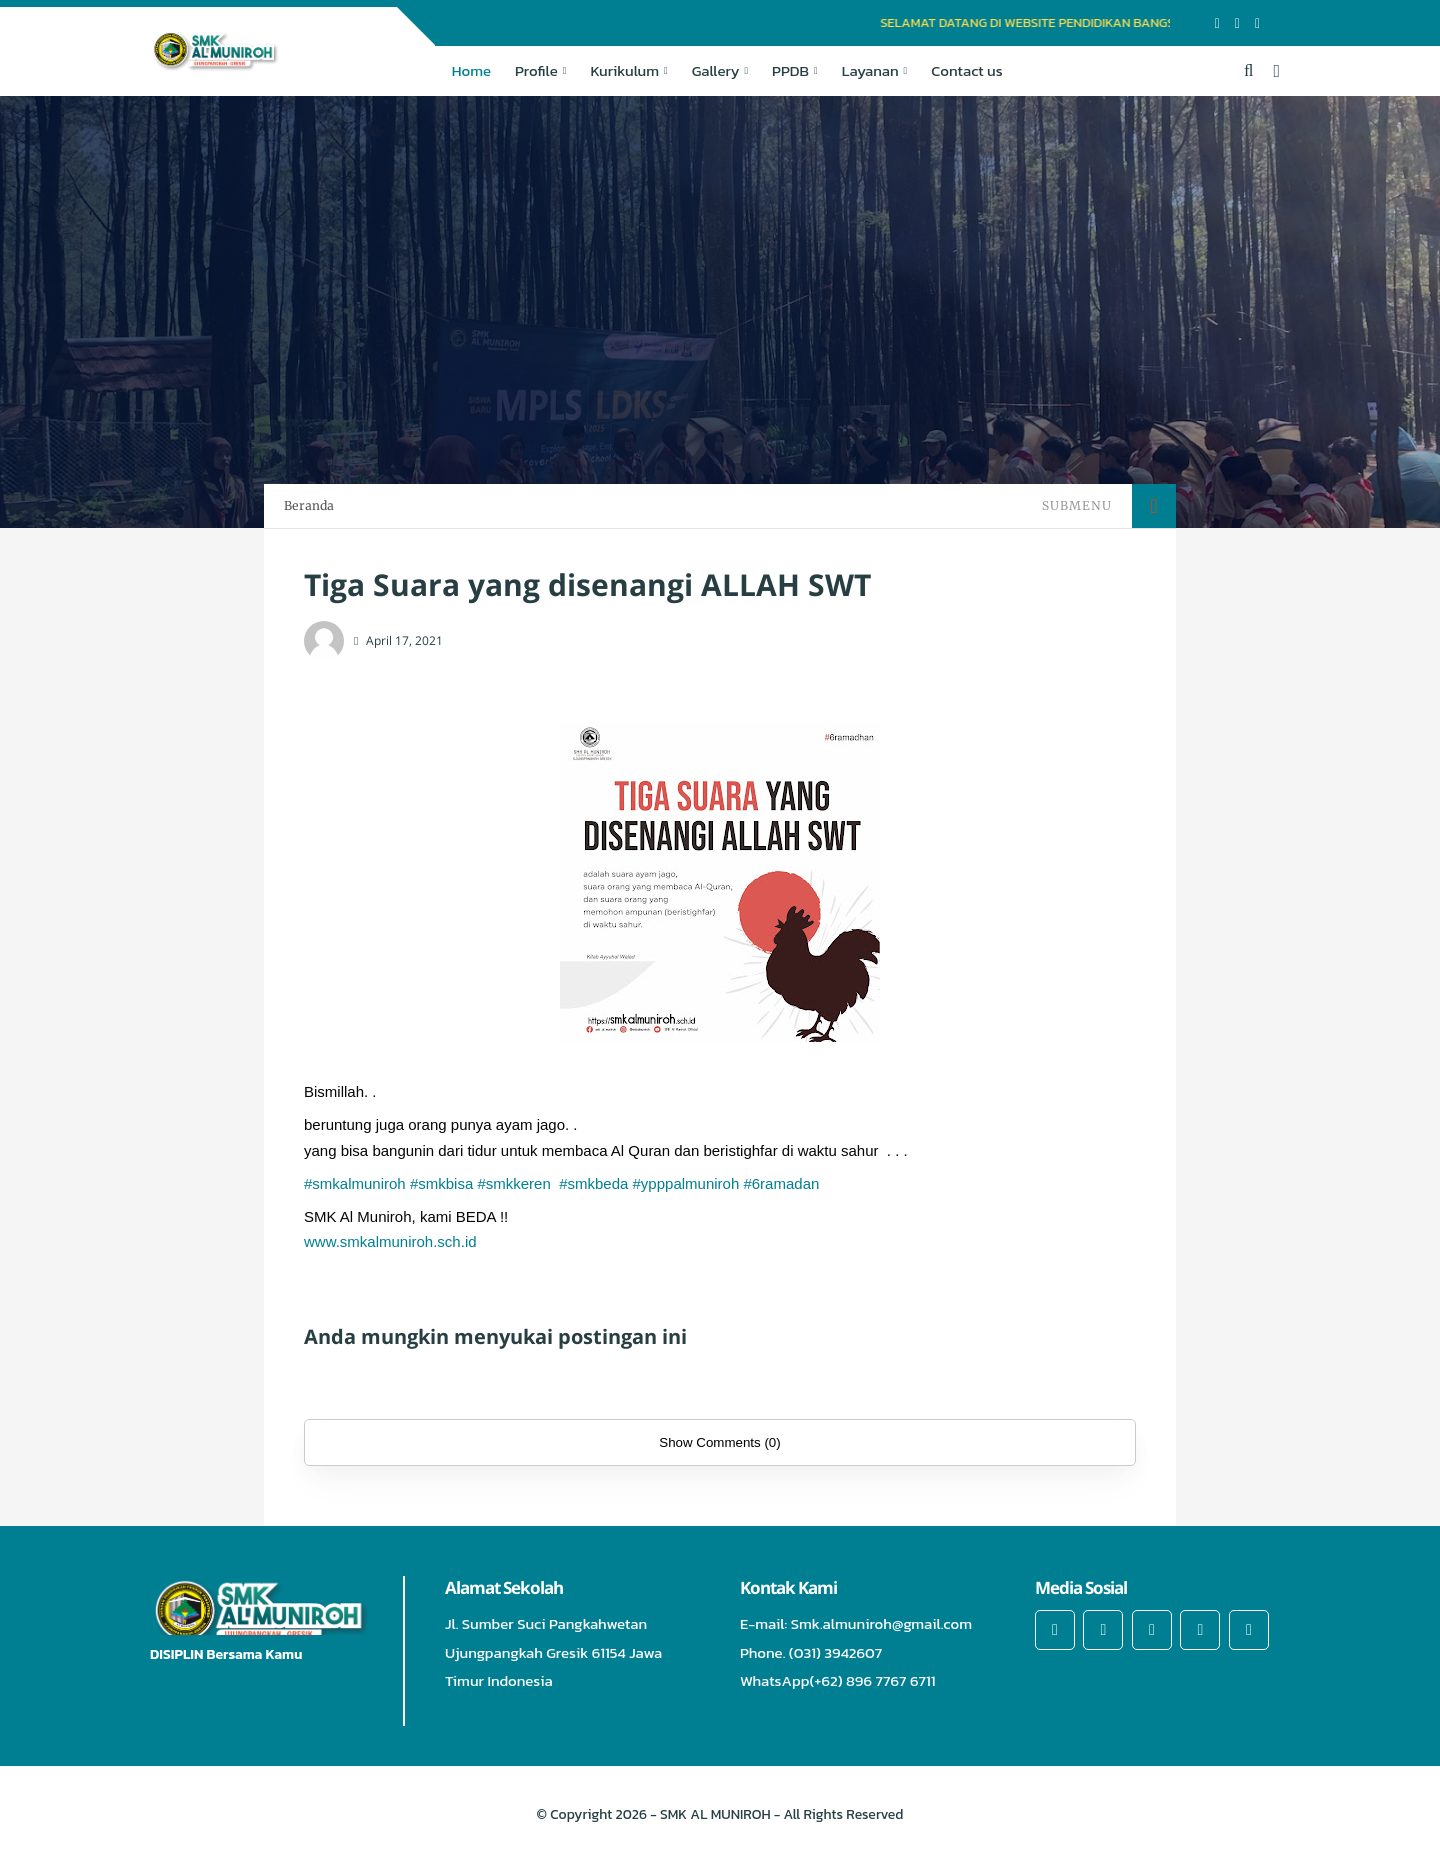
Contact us (966, 70)
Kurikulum (624, 70)
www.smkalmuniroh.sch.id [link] (390, 1241)
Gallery (716, 70)
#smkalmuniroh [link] (355, 1183)
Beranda (309, 505)
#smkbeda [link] (593, 1183)
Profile (536, 70)
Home (471, 70)
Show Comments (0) (719, 1442)
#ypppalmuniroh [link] (686, 1183)
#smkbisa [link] (441, 1183)
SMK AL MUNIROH (715, 1814)
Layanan (870, 70)
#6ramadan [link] (781, 1183)
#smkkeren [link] (513, 1183)
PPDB (790, 70)
